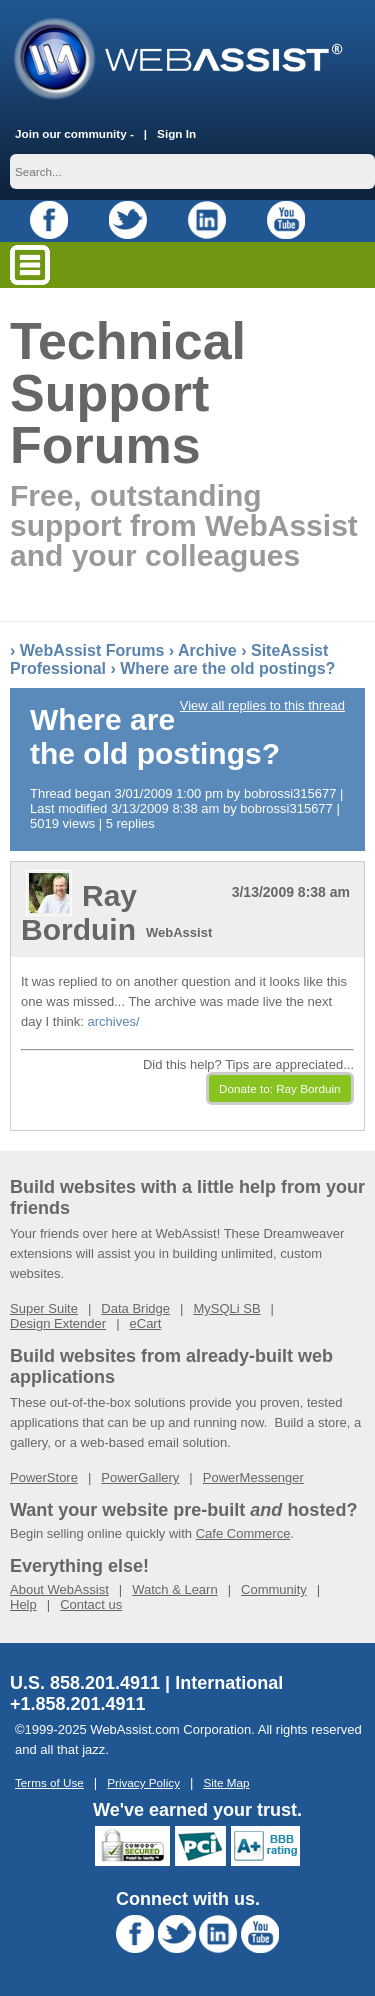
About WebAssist (59, 1589)
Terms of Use (49, 1782)
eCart (146, 1323)
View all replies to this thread (262, 705)
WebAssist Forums (92, 650)
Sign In (176, 133)
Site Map (226, 1782)
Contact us (91, 1604)
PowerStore (44, 1477)
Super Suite (44, 1308)
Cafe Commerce (243, 1533)
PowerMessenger (253, 1477)
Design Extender (58, 1323)
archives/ (113, 1021)
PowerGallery (140, 1477)
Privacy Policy (143, 1782)
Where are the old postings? (227, 668)
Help (23, 1604)
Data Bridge (135, 1308)
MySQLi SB (226, 1308)
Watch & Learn (175, 1589)
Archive (207, 650)
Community (274, 1589)
